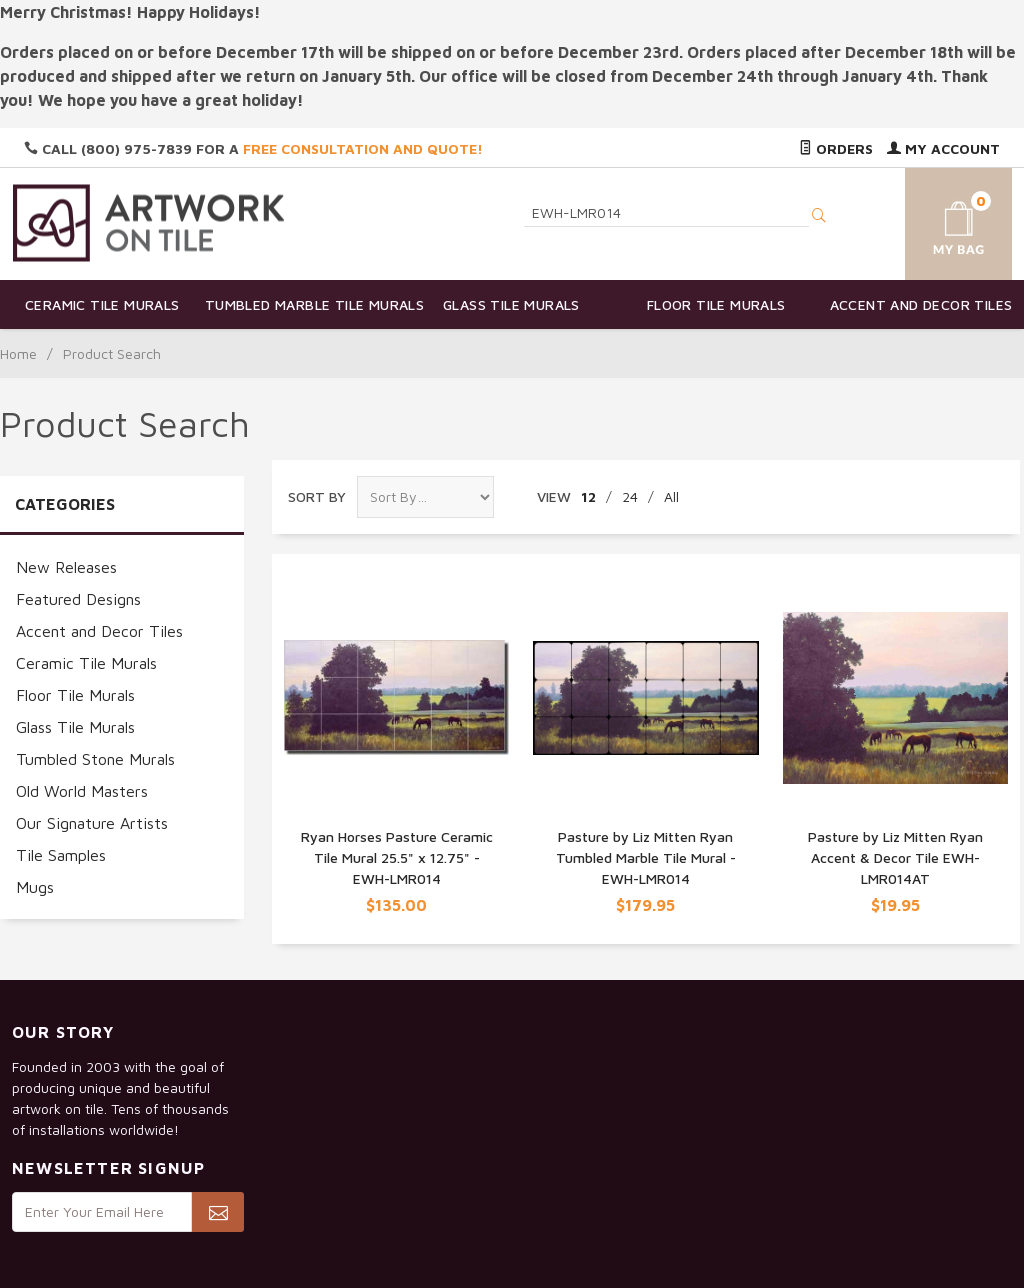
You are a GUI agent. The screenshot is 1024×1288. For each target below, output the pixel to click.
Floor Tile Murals (716, 304)
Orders (836, 148)
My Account (943, 148)
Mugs (35, 887)
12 (588, 496)
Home (18, 353)
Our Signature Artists (92, 823)
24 (630, 496)
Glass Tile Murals (511, 304)
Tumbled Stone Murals (95, 759)
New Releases (66, 567)
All (671, 496)
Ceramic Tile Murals (102, 304)
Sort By (317, 496)
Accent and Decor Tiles (921, 304)
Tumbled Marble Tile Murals (307, 304)
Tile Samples (61, 855)
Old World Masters (82, 791)
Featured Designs (78, 599)
